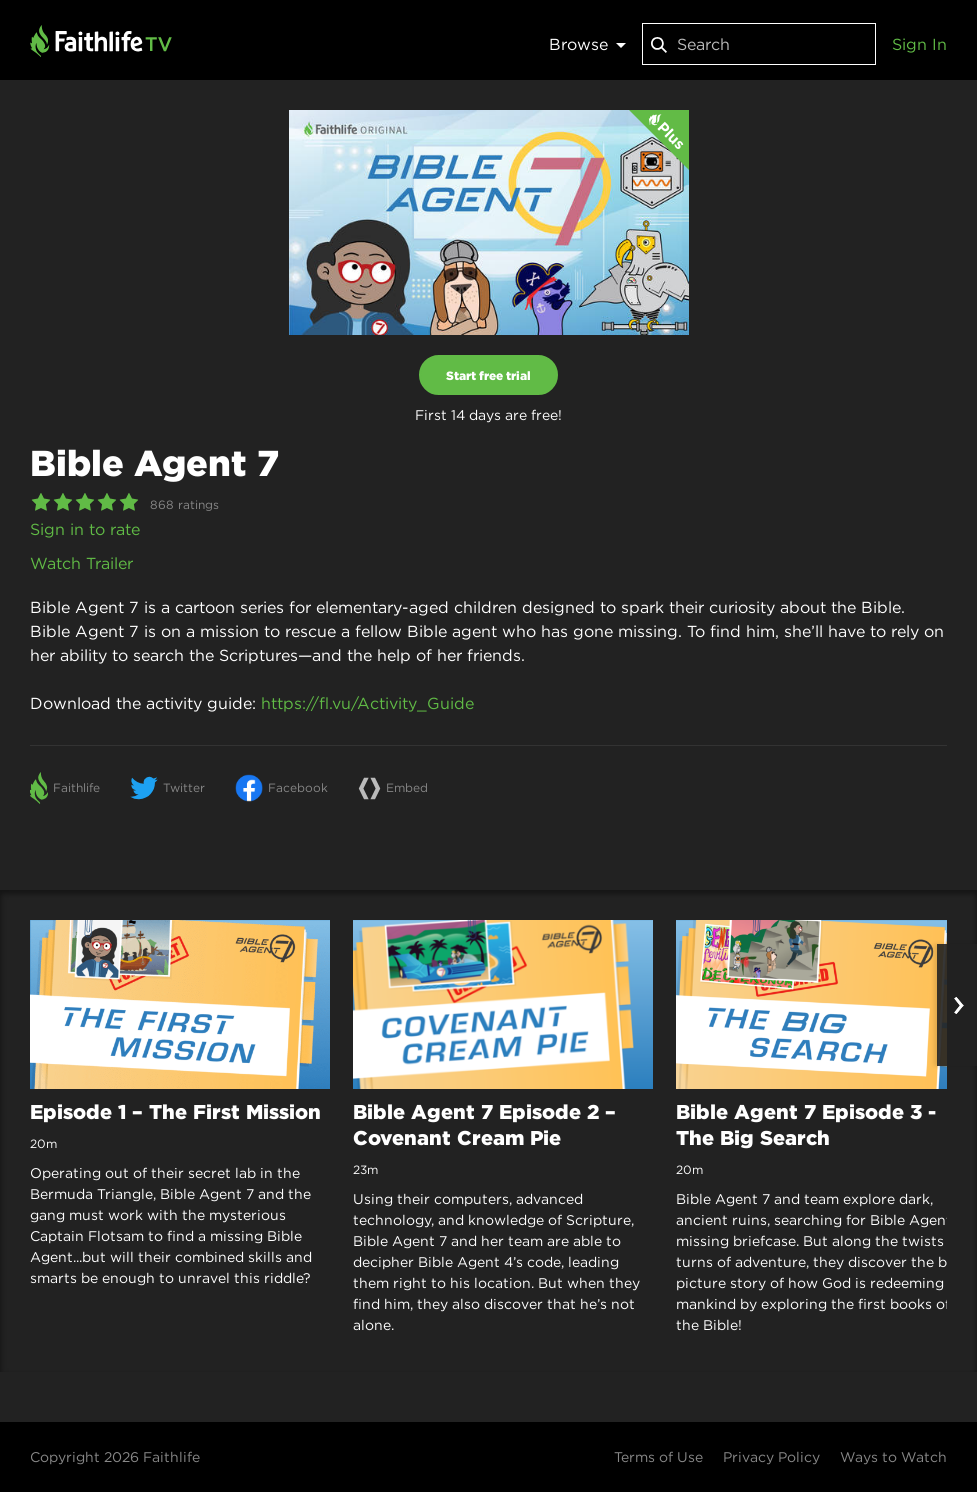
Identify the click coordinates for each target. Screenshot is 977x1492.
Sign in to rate (85, 529)
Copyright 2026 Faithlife (115, 1457)
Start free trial (488, 375)
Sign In (919, 44)
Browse (587, 44)
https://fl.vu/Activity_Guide (367, 703)
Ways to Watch (893, 1457)
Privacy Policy (771, 1457)
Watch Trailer (81, 563)
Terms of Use (658, 1457)
